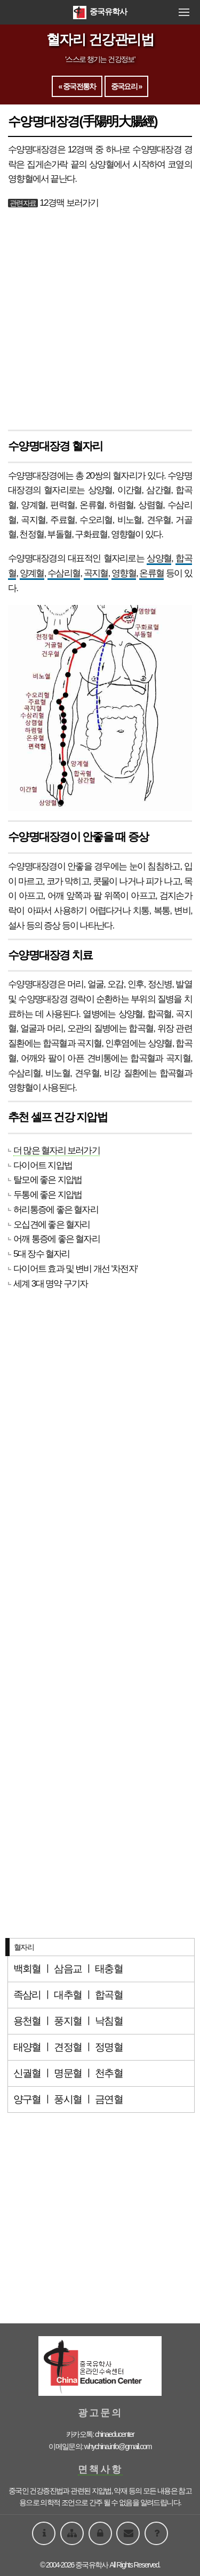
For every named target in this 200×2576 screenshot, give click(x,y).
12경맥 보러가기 (69, 202)
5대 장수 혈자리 (41, 1253)
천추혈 (109, 2073)
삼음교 (68, 1968)
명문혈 (68, 2073)
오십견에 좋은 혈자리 (51, 1224)
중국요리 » (126, 86)
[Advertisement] (100, 321)
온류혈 (151, 573)
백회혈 (27, 1968)
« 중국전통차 (76, 86)
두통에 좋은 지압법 (47, 1194)
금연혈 (109, 2099)
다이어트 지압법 (42, 1165)
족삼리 (27, 1994)
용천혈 (27, 2020)
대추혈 (68, 1994)
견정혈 (68, 2047)
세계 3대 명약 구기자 (50, 1283)
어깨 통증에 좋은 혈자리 (56, 1238)
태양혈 (27, 2047)
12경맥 (80, 149)
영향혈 (123, 573)
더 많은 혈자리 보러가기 (56, 1150)
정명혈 (109, 2047)
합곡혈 (159, 1013)
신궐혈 (27, 2073)
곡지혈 (96, 573)
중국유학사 (99, 11)
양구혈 (27, 2099)
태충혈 (109, 1968)
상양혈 (159, 558)
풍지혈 (68, 2020)
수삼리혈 (63, 573)
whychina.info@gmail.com (117, 2446)
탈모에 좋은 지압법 (47, 1179)
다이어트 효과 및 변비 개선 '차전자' (75, 1268)
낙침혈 (109, 2020)
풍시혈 (68, 2099)
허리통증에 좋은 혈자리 (55, 1209)
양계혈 (32, 573)
